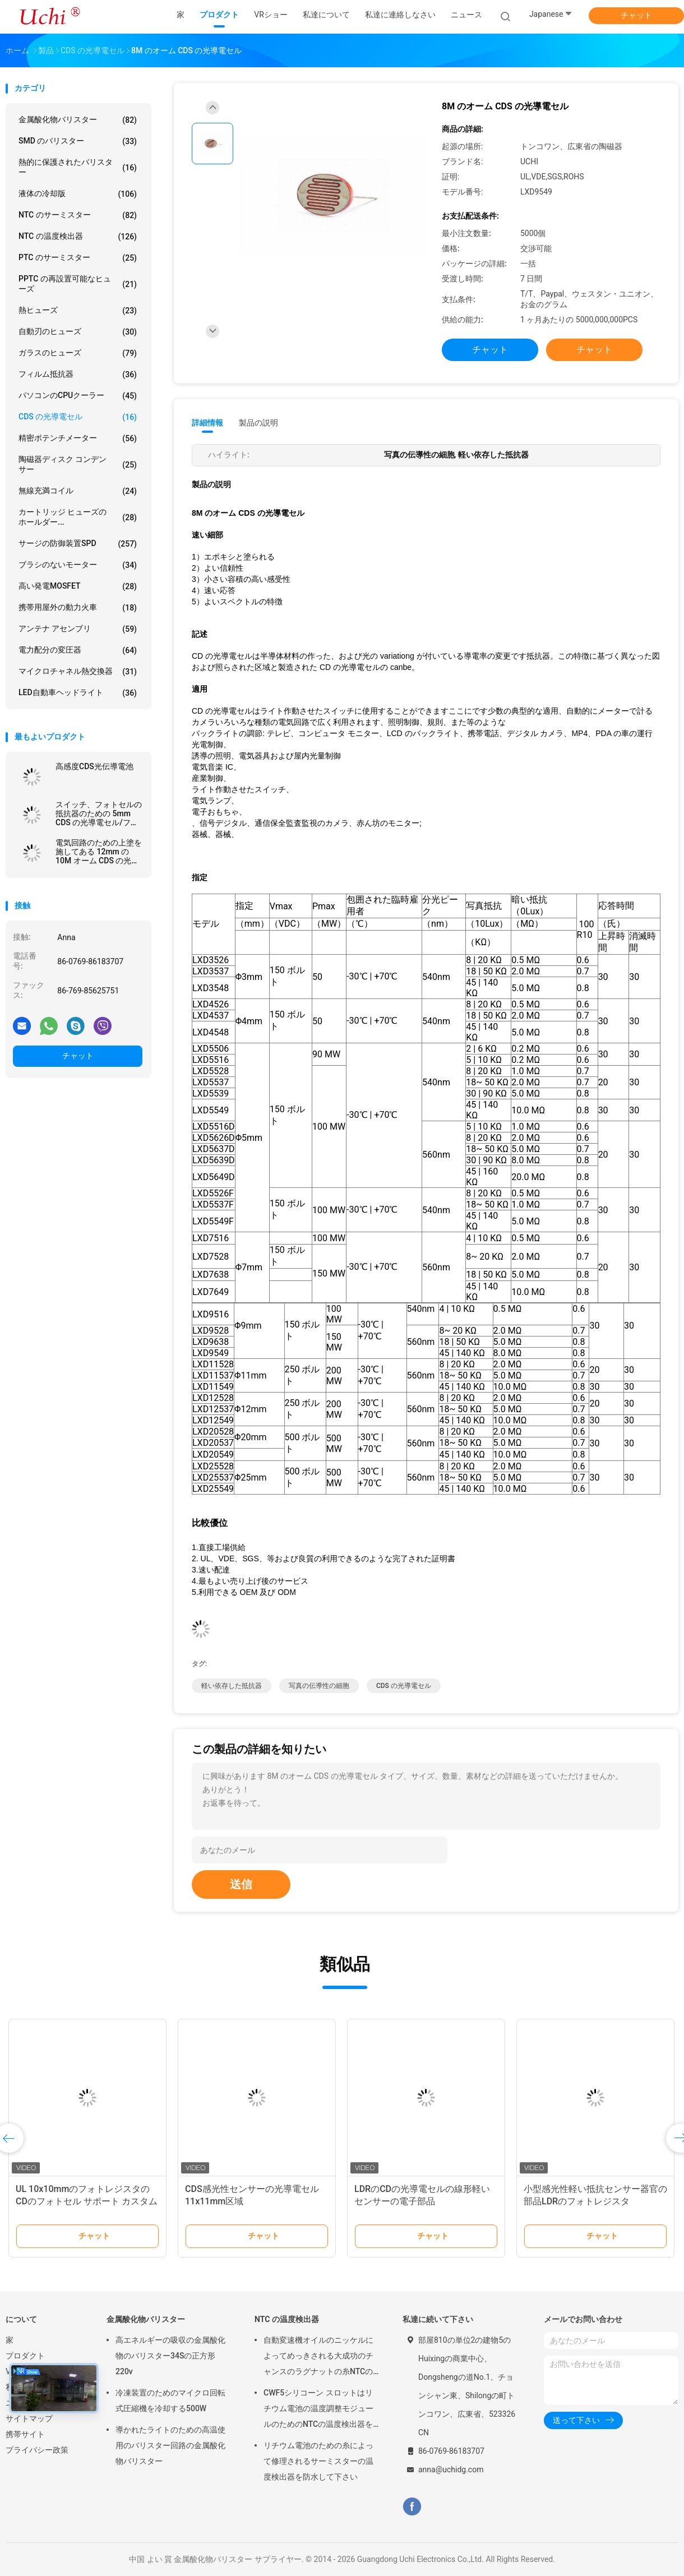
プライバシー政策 (37, 2449)
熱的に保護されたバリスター (78, 167)
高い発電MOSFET (78, 586)
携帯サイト (25, 2434)
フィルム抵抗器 (78, 374)
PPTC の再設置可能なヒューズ (78, 283)
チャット (636, 15)
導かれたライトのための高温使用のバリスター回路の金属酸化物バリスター (170, 2445)
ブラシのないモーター (78, 565)
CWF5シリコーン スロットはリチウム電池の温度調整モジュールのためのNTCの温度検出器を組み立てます (318, 2410)
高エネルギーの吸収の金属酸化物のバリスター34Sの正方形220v (170, 2355)
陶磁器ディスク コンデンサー (78, 464)
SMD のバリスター (78, 141)
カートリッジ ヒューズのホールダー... (78, 516)
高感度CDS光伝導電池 (94, 766)
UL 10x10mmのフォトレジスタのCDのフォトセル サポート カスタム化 (87, 2201)
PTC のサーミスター (78, 257)
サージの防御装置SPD (78, 543)
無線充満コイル (78, 491)
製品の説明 (258, 422)
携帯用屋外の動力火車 (78, 607)
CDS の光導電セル (78, 417)
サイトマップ (29, 2418)
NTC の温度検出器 (78, 236)
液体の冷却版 (78, 194)
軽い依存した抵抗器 (231, 1686)
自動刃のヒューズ (78, 331)
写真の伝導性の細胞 (319, 1686)
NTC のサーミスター (78, 215)
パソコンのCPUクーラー (78, 395)
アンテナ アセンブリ (78, 629)
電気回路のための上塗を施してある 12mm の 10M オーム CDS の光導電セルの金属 (99, 851)
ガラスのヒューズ (78, 353)
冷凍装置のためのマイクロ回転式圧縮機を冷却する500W (170, 2400)
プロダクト (25, 2355)
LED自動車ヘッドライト (78, 693)
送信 (241, 1884)
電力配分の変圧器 (78, 650)
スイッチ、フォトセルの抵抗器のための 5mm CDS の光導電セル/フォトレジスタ (99, 813)
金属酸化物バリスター (78, 120)
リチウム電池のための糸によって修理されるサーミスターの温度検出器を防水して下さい (318, 2461)
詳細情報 (207, 422)
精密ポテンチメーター (78, 438)
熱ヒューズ (78, 310)
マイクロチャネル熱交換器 (78, 671)
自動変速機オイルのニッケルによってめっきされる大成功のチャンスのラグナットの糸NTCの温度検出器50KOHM (318, 2357)
